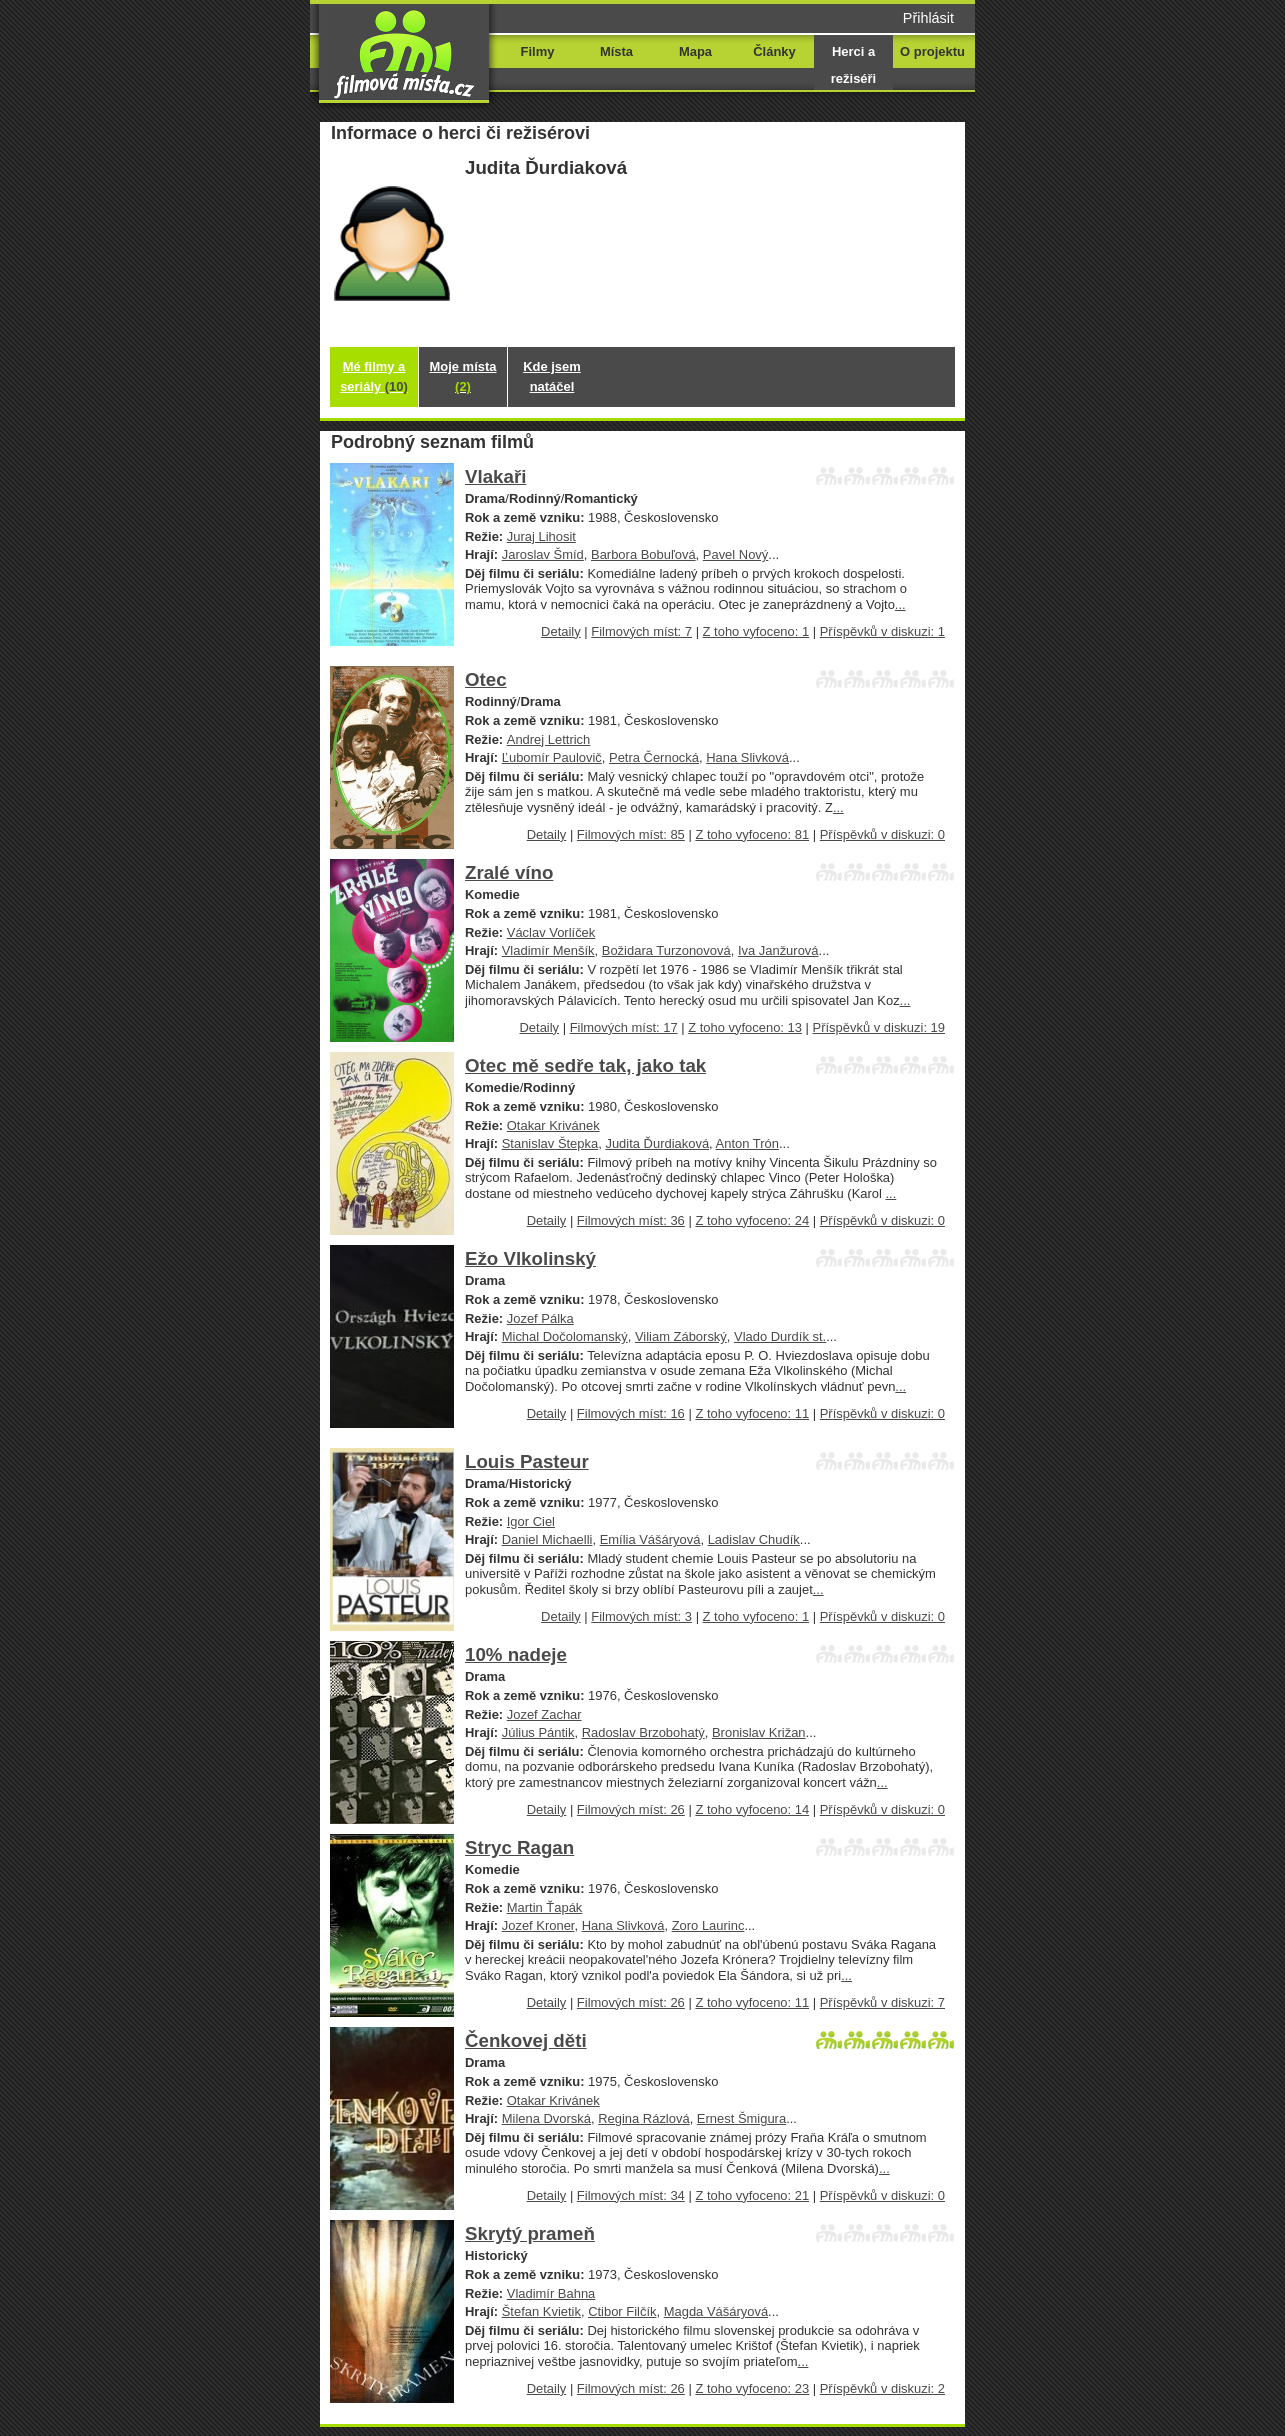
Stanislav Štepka (550, 1143)
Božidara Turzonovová (666, 950)
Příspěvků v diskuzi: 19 (879, 1027)
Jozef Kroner (538, 1925)
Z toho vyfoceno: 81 (752, 834)
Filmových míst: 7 (641, 631)
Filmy (538, 51)
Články (774, 51)
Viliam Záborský (681, 1336)
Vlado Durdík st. (780, 1336)
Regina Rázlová (643, 2118)
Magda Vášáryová (716, 2311)
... (900, 604)
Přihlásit (928, 18)
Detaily (561, 631)
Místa (616, 51)
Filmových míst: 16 (631, 1413)
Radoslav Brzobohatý (643, 1732)
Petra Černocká (654, 757)
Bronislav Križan (759, 1732)
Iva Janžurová (778, 950)
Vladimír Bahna (551, 2293)
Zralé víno (509, 872)
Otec (486, 679)
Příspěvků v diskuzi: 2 (882, 2388)
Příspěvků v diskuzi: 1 (882, 631)
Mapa (695, 51)
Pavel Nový (736, 554)
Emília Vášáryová (650, 1539)
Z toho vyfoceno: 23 (752, 2388)
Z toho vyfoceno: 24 (752, 1220)
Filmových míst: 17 (624, 1027)
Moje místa (463, 376)
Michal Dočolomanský (565, 1336)
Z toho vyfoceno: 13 (745, 1027)
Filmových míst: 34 (631, 2195)
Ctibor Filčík (622, 2311)
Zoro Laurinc (708, 1925)
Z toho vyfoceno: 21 (752, 2195)
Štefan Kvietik (541, 2311)
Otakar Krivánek (553, 1125)
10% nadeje (516, 1654)
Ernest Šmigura (741, 2118)
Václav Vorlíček (551, 932)
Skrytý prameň (530, 2233)
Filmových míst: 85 (631, 834)
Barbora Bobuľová (643, 554)
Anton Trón (747, 1143)
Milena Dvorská (546, 2118)
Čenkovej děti (526, 2040)
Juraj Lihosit (541, 536)
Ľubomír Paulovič (552, 757)
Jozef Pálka (540, 1318)
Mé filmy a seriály (374, 376)
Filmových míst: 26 (631, 1809)
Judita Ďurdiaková (657, 1143)
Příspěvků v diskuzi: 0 (882, 834)
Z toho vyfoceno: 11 (752, 1413)
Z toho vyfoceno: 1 (756, 631)
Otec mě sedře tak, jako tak (585, 1065)
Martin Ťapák (545, 1907)
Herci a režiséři (853, 65)
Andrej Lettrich (549, 739)
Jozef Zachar (544, 1714)
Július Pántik (538, 1732)
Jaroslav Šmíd (543, 554)
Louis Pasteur (527, 1461)
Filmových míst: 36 (631, 1220)
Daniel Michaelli (547, 1539)
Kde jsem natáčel (552, 376)
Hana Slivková (747, 757)
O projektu (932, 51)
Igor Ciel (531, 1521)
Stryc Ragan (519, 1847)
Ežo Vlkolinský (530, 1258)
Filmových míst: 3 (641, 1616)
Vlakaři (495, 476)
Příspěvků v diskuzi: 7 (882, 2002)
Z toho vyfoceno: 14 (752, 1809)
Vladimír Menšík (548, 950)
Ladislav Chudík (754, 1539)
